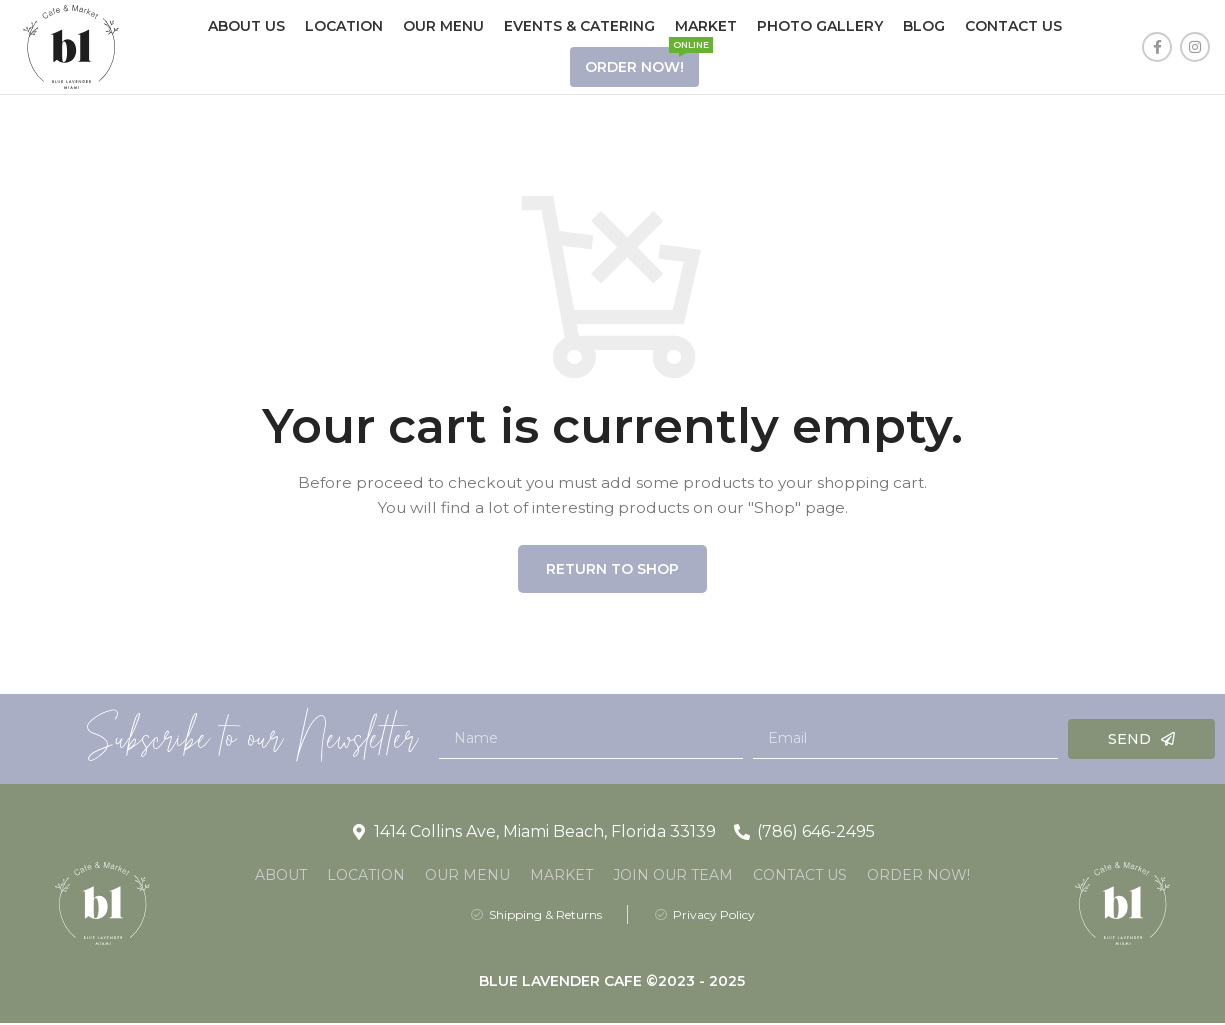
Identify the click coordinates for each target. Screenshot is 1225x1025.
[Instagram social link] (1195, 48)
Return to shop (612, 570)
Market (561, 876)
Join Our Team (673, 876)
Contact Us (800, 876)
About (281, 876)
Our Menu (467, 876)
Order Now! (918, 876)
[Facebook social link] (1157, 48)
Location (366, 876)
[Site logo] (71, 46)
